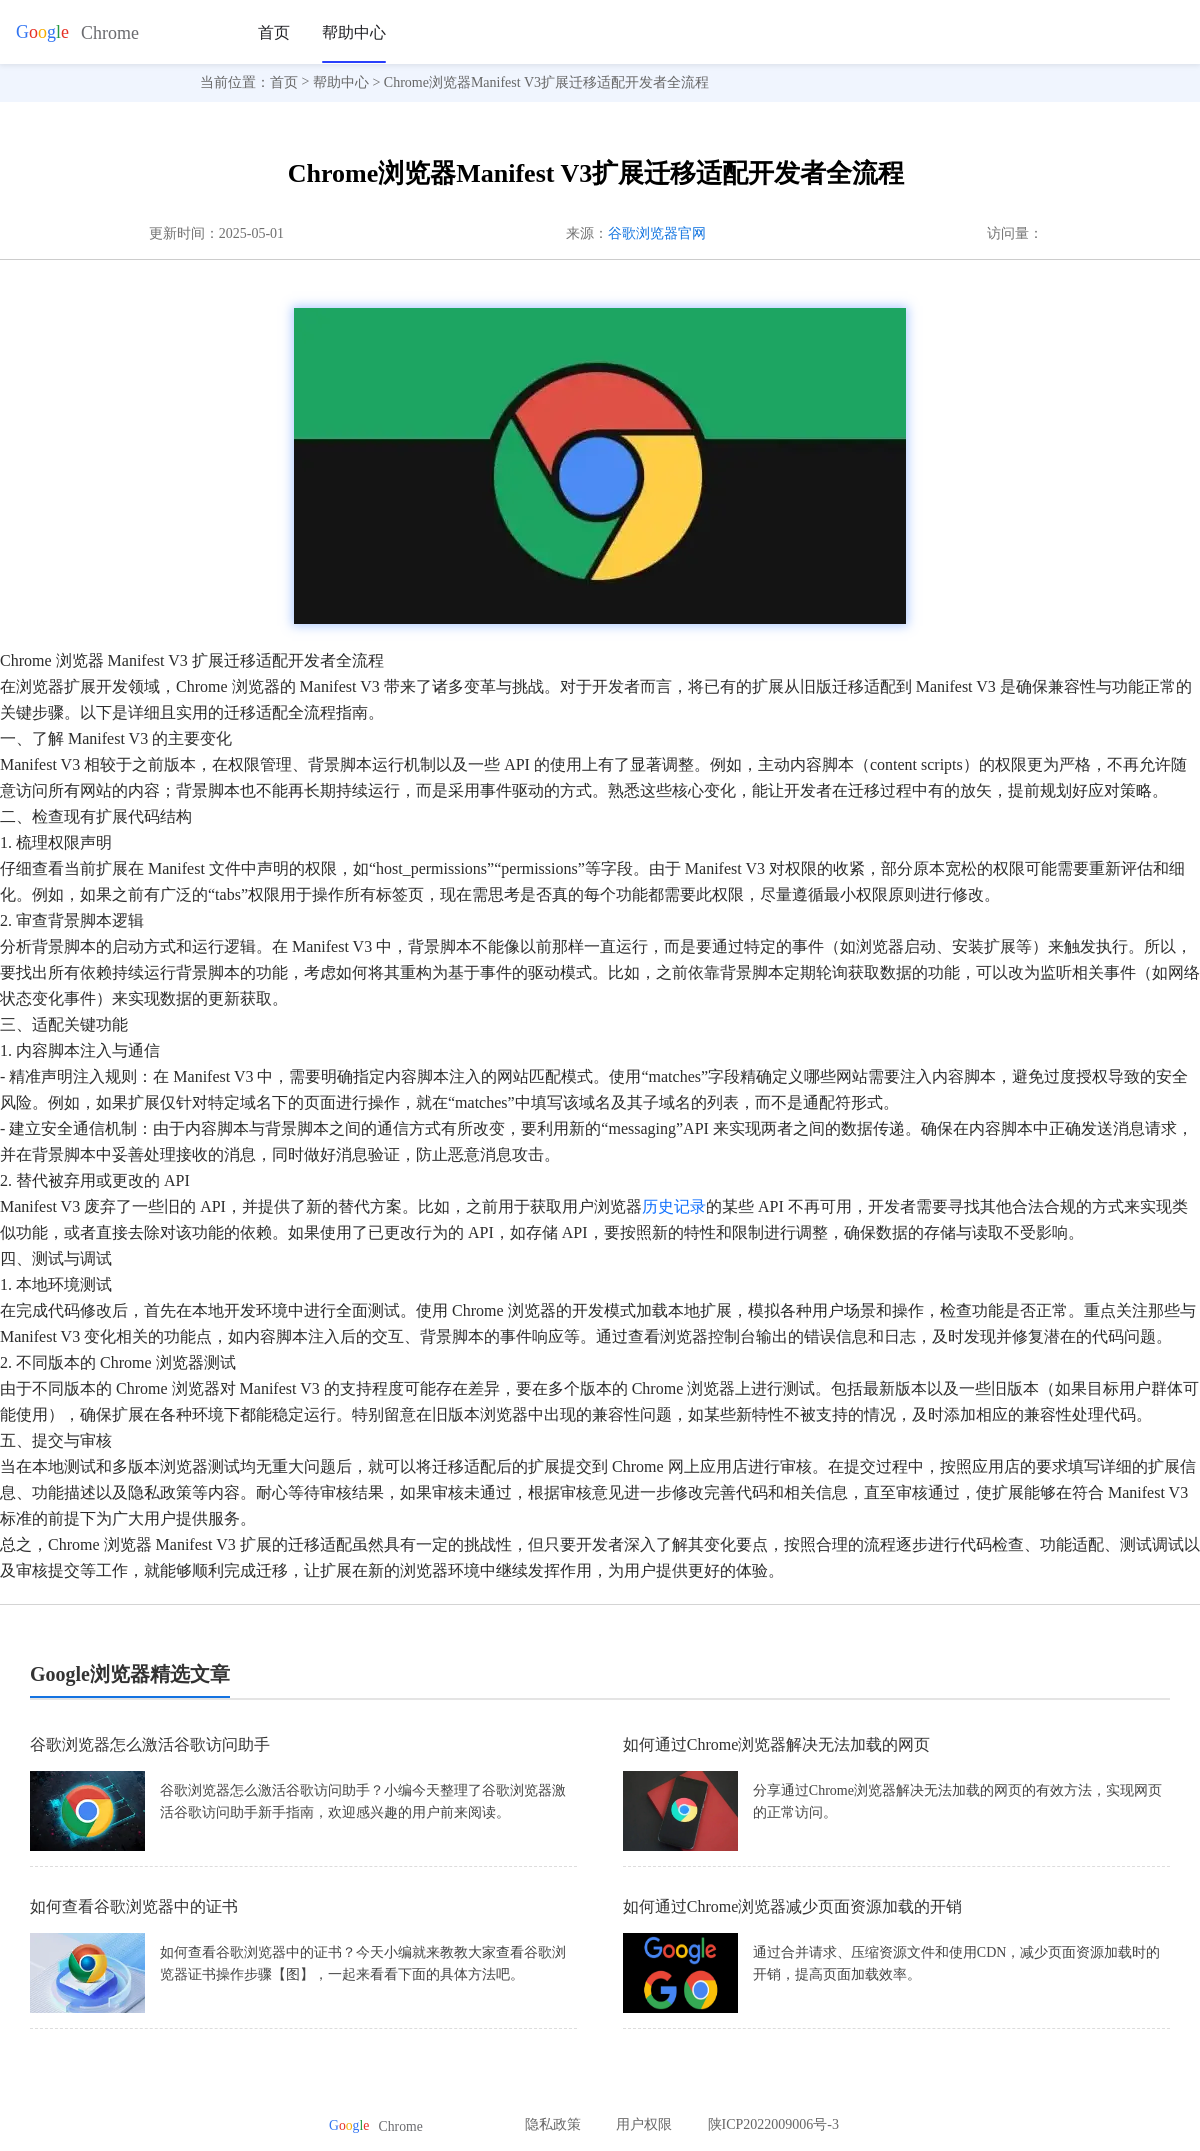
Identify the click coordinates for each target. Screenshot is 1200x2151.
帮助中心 (354, 32)
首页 (274, 32)
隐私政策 (553, 2124)
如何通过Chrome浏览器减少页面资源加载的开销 (793, 1906)
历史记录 (674, 1206)
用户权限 (644, 2124)
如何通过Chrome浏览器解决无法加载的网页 (777, 1744)
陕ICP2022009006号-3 (773, 2124)
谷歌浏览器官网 (657, 233)
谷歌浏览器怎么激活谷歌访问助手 (150, 1744)
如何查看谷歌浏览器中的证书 (134, 1906)
